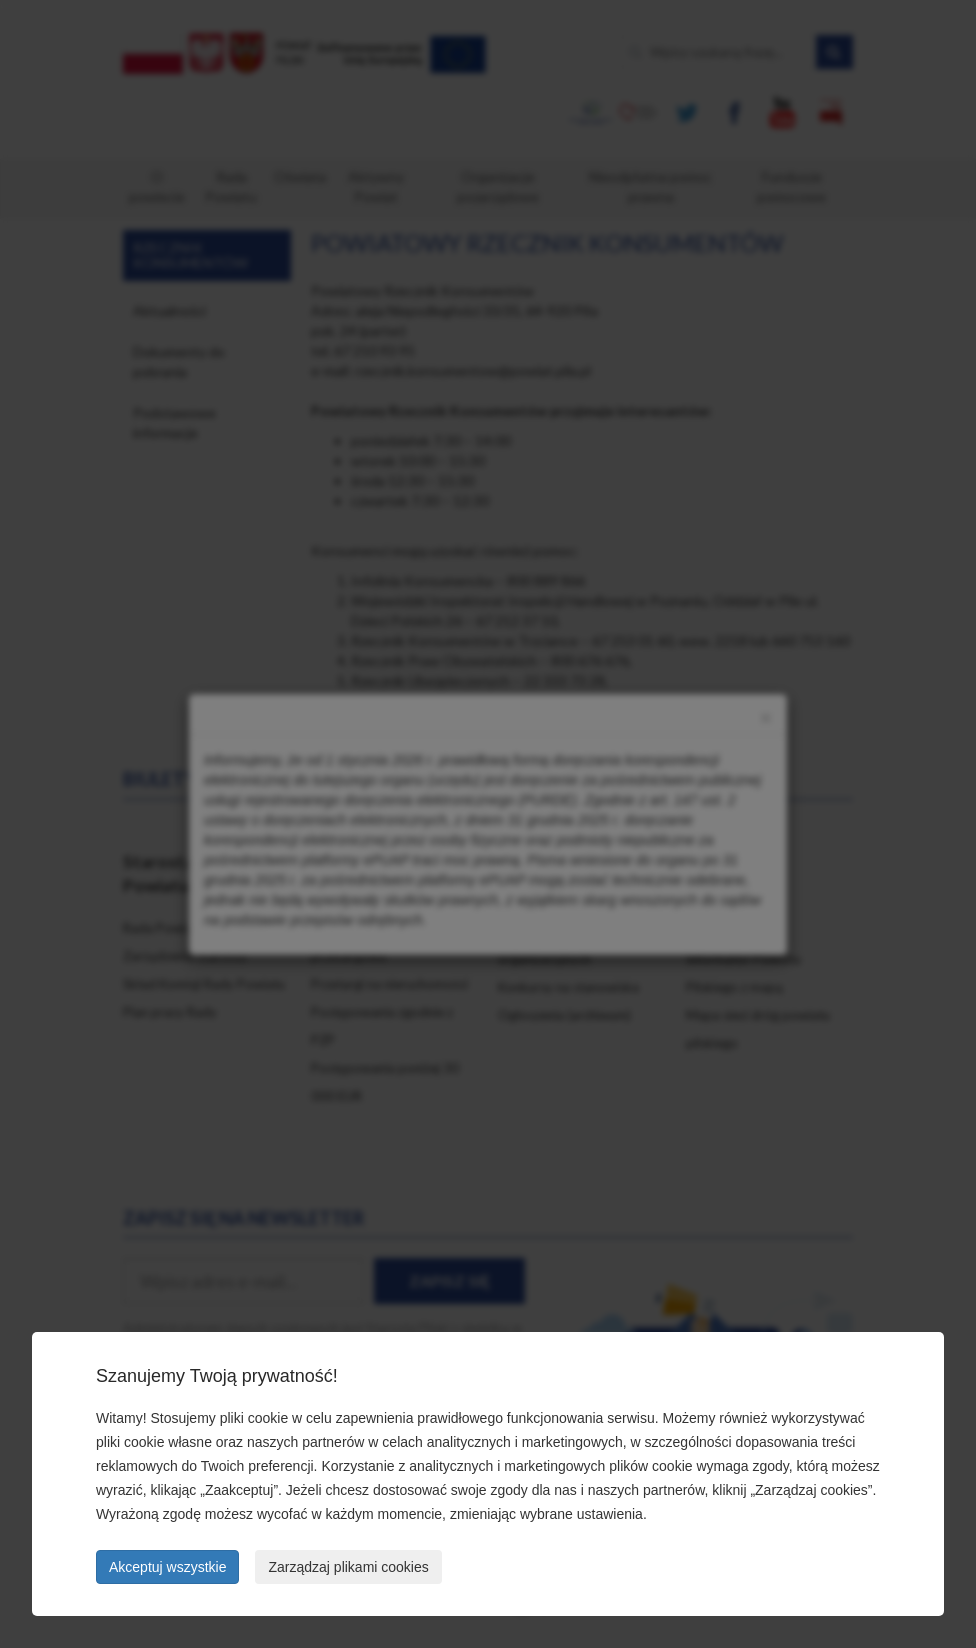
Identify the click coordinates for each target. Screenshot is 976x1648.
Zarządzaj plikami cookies (348, 1567)
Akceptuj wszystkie (167, 1567)
